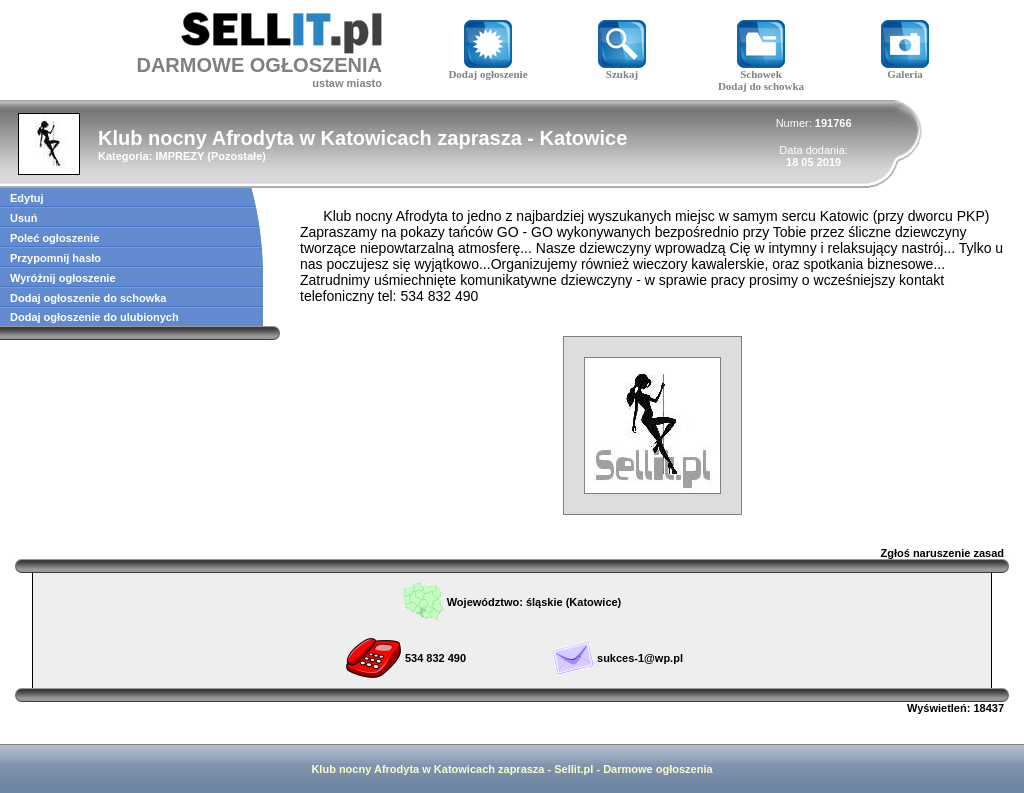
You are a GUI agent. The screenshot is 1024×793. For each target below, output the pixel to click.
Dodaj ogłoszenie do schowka (88, 298)
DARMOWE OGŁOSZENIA (259, 65)
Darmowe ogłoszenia (657, 769)
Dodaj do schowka (761, 86)
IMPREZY (179, 156)
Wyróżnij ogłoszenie (63, 278)
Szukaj (622, 69)
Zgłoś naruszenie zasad (942, 553)
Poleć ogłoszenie (54, 238)
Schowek (761, 69)
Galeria (905, 69)
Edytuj (27, 198)
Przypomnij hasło (55, 258)
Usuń (24, 218)
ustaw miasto (347, 83)
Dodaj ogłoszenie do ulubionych (94, 317)
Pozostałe (236, 156)
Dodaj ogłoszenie (487, 69)
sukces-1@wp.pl (640, 658)
